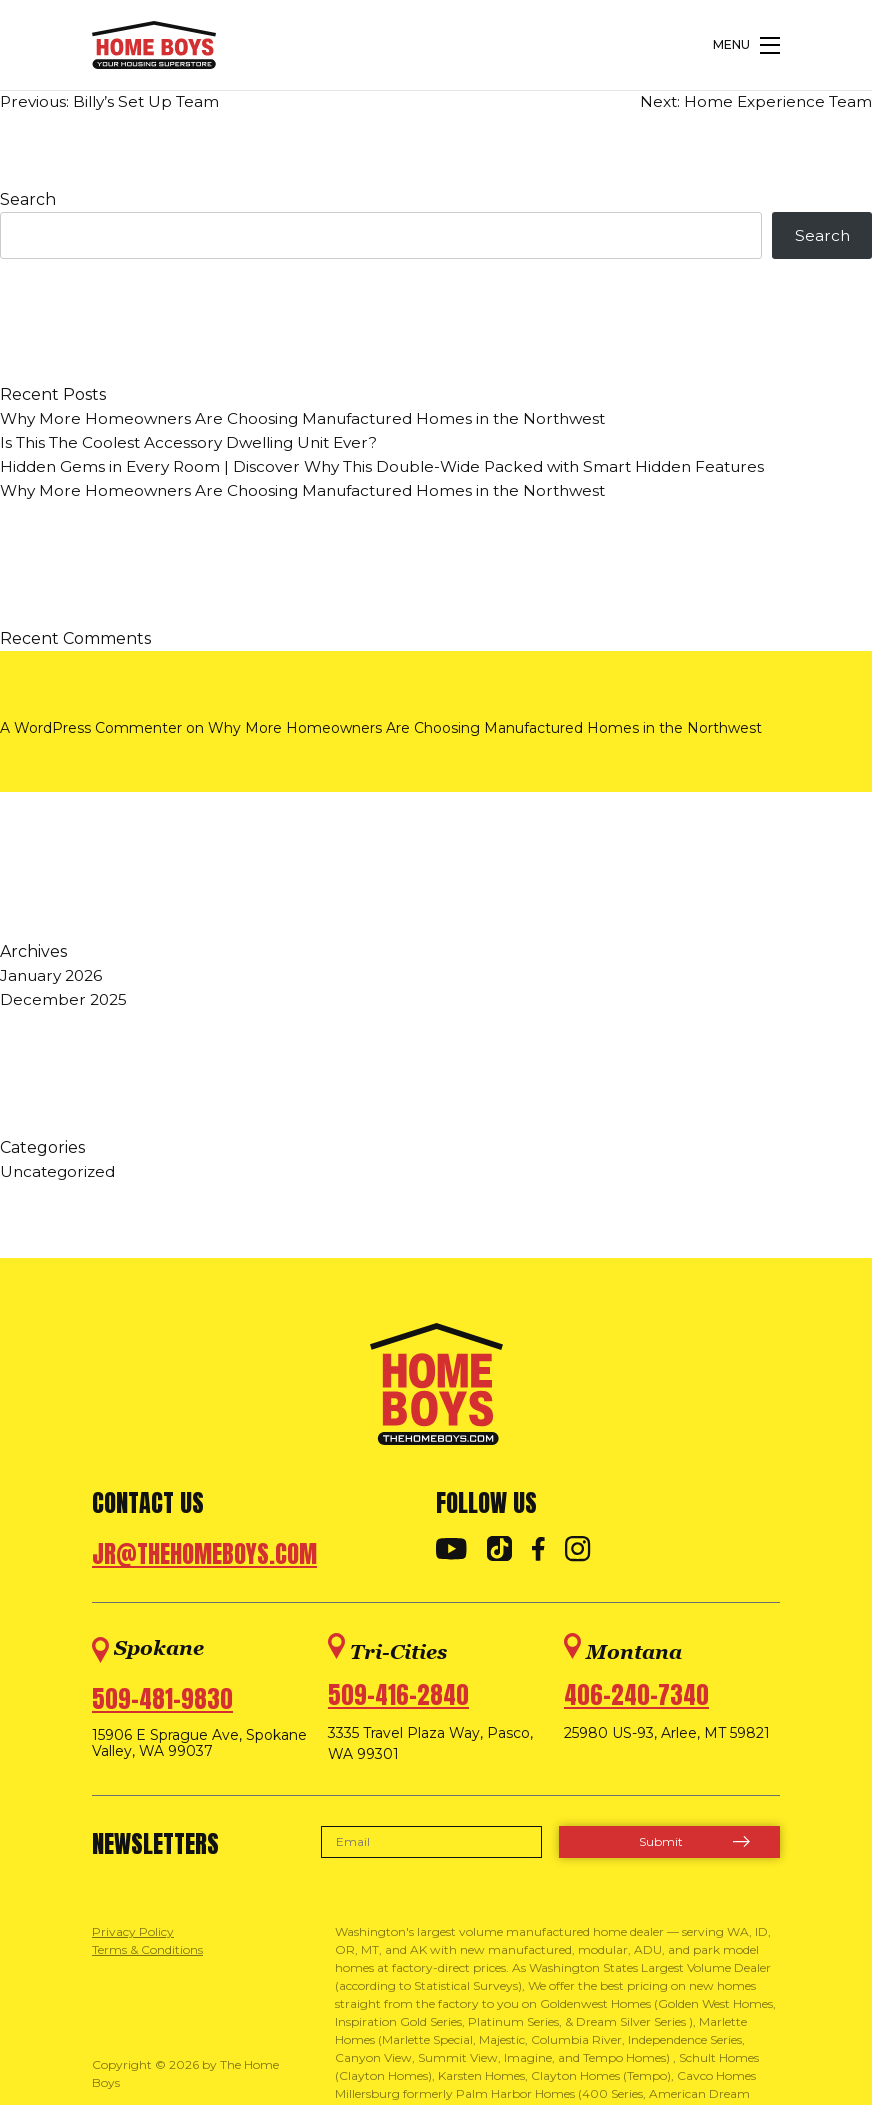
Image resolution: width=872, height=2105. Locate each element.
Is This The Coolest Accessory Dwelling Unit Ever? (197, 444)
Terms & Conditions (147, 1951)
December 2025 (65, 1001)
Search (28, 199)
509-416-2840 (398, 1697)
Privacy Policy (133, 1933)
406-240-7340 (636, 1697)
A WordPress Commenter (91, 730)
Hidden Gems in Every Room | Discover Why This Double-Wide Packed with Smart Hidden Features (398, 468)
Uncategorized (60, 1173)
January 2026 (54, 977)
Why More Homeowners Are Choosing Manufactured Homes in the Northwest (314, 420)
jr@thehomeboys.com (204, 1556)
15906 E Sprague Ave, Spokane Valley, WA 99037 (199, 1746)
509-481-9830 (162, 1701)
